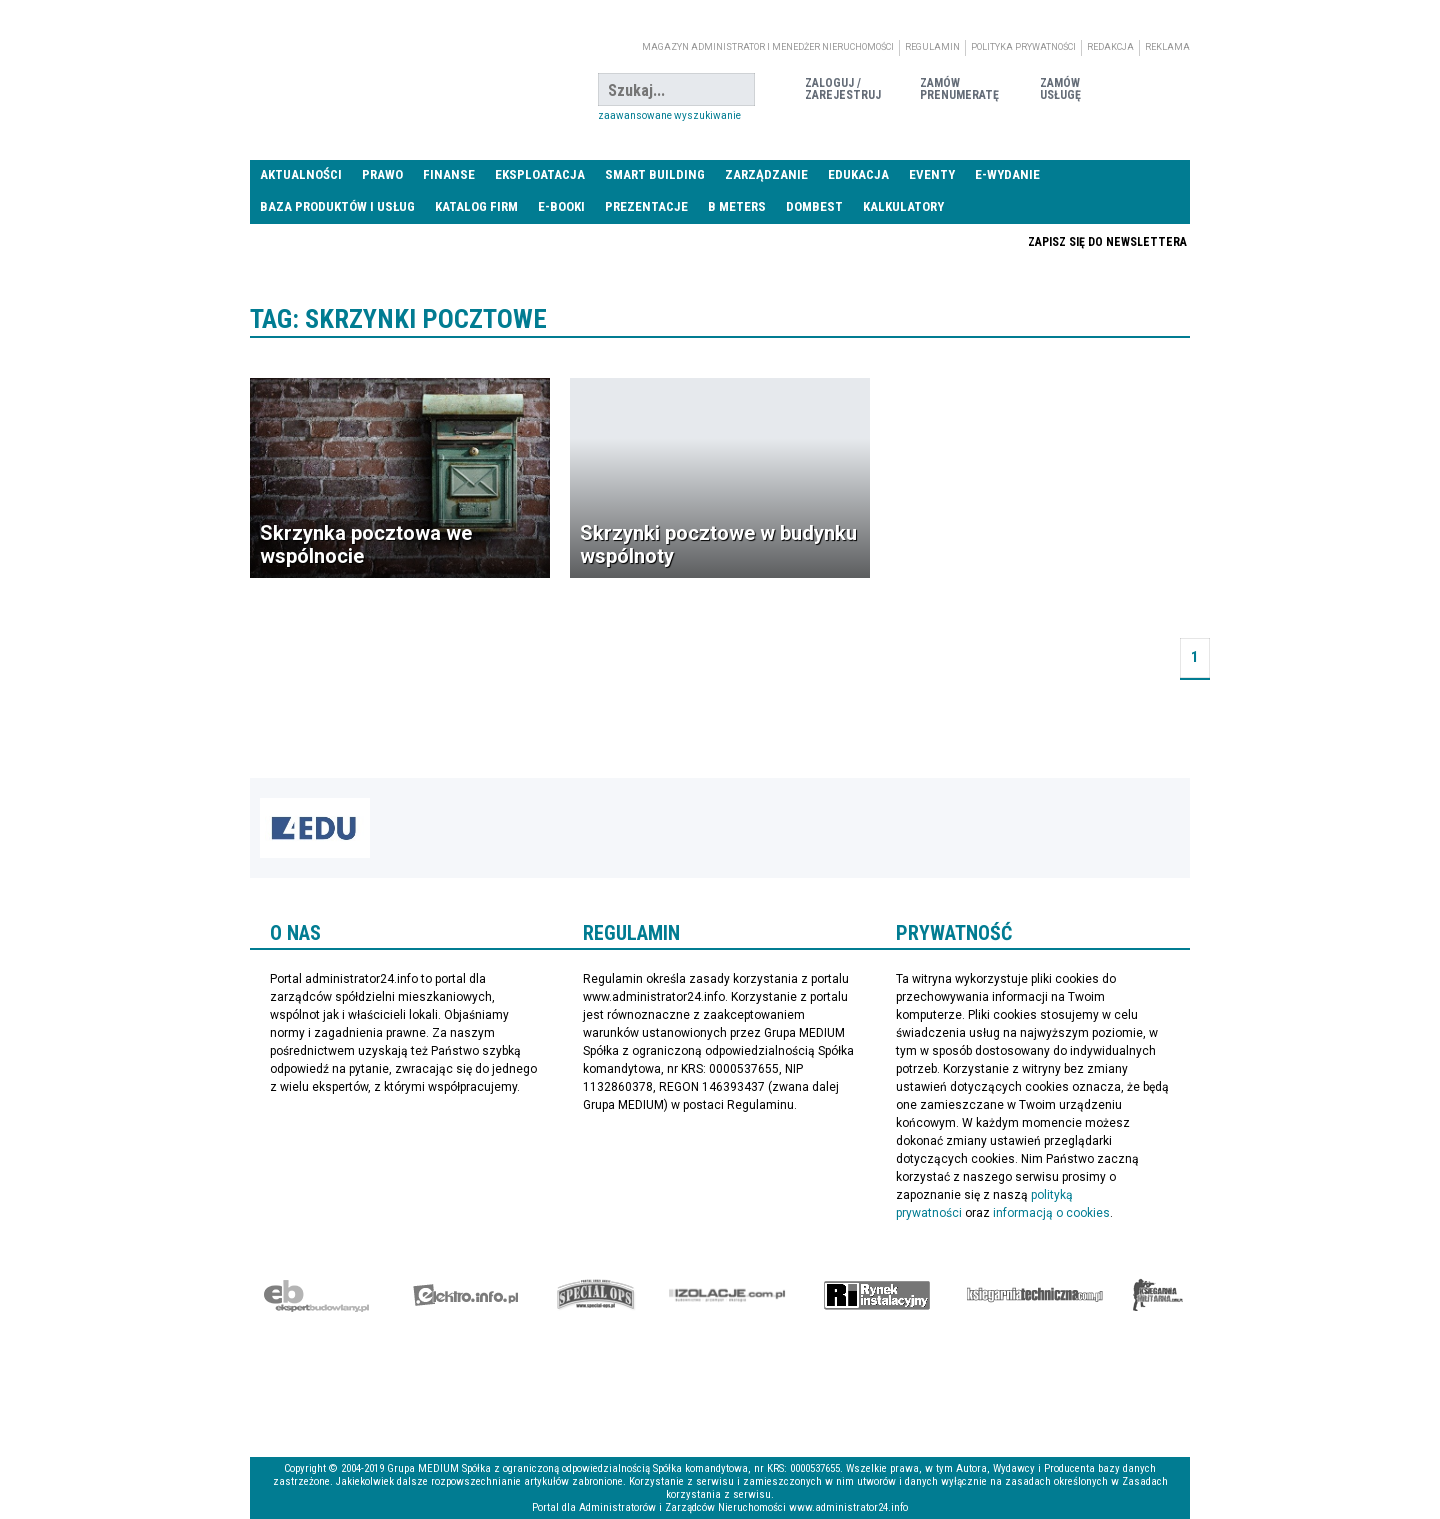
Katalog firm (476, 206)
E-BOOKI (561, 206)
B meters (737, 206)
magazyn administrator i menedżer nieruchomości (768, 47)
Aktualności (301, 174)
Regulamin (932, 47)
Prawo (382, 174)
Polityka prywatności (1023, 47)
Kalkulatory (903, 206)
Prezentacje (646, 206)
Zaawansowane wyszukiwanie (669, 115)
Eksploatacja (540, 174)
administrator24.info (400, 90)
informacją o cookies (1051, 1213)
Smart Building (655, 174)
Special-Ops (596, 1295)
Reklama (1167, 47)
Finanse (449, 174)
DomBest (814, 206)
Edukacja (858, 174)
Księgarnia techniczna (1035, 1295)
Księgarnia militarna (1158, 1295)
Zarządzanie (766, 174)
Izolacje (727, 1295)
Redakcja (1110, 47)
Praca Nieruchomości (877, 241)
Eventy (932, 174)
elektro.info (465, 1295)
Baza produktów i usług (337, 206)
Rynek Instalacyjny (877, 1295)
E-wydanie (1007, 174)
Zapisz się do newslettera (1107, 242)
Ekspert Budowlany (316, 1295)
